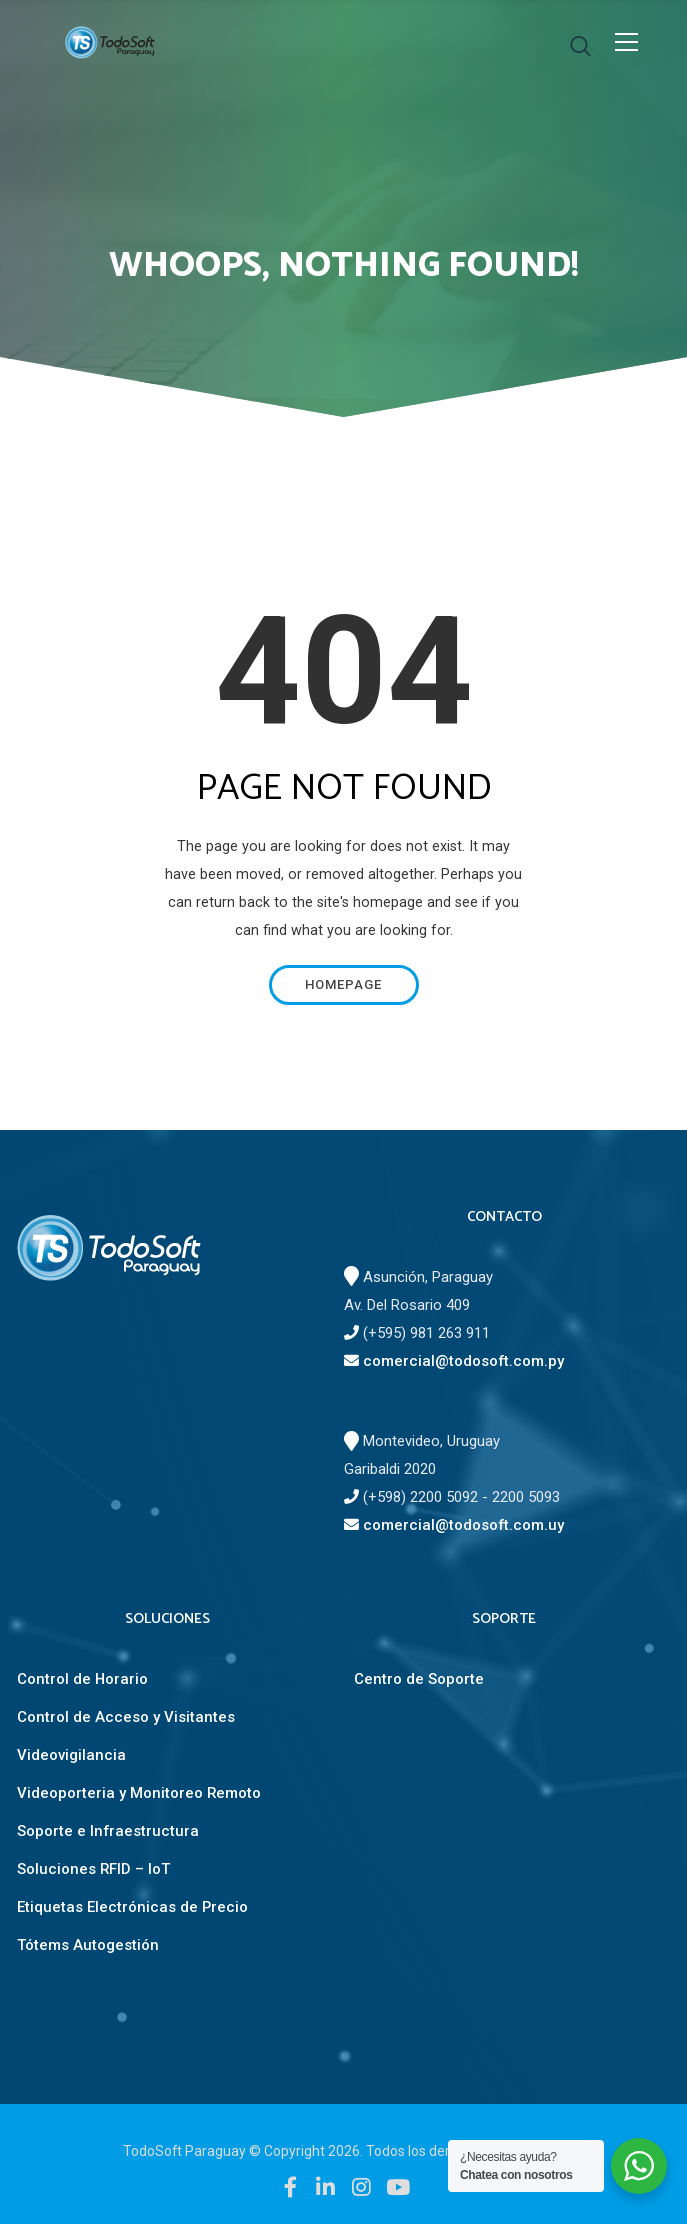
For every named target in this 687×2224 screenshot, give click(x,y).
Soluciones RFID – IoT (93, 1869)
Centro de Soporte (419, 1679)
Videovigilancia (71, 1755)
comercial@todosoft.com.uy (454, 1525)
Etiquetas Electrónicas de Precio (132, 1907)
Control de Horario (82, 1679)
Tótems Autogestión (88, 1945)
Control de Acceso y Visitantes (126, 1717)
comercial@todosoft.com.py (454, 1361)
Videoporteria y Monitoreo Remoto (139, 1793)
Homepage (343, 984)
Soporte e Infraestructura (108, 1831)
